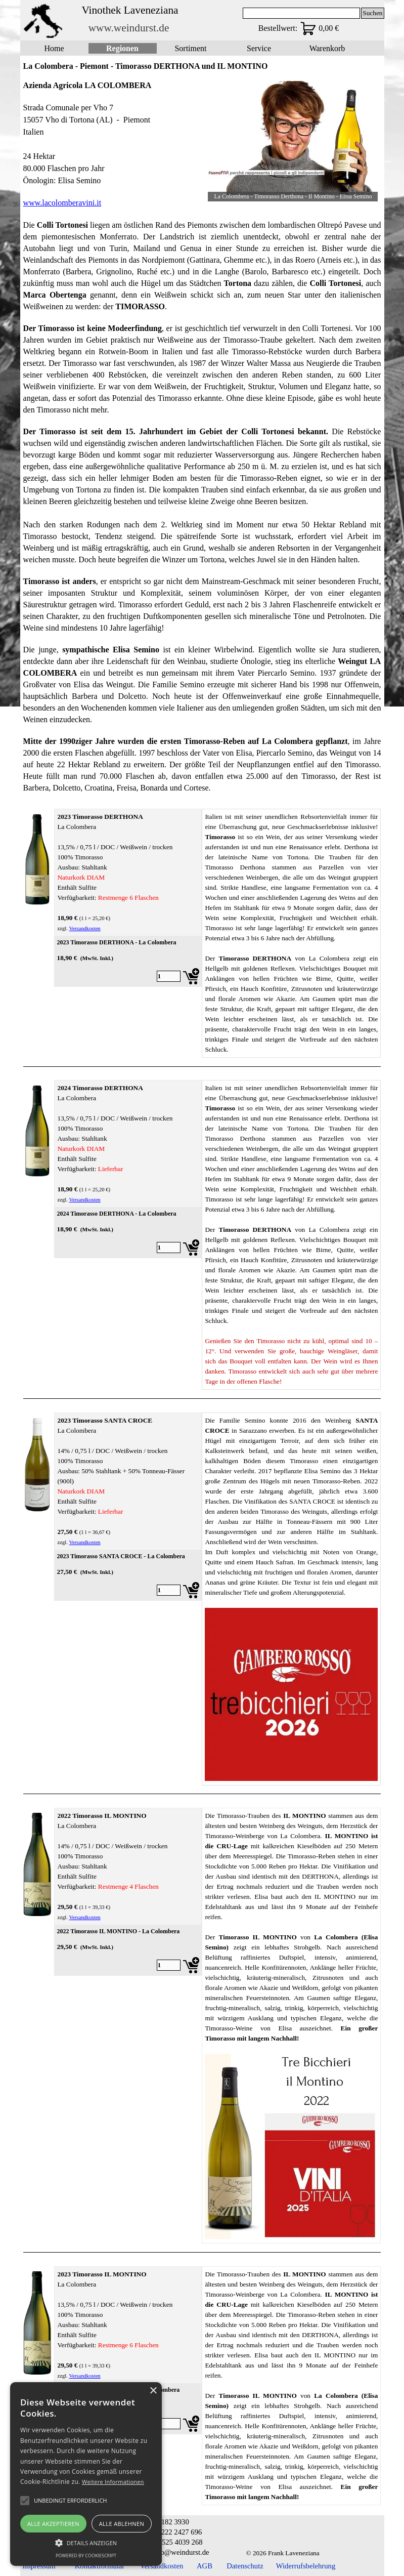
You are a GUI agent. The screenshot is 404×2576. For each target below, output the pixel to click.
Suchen (372, 13)
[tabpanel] (111, 144)
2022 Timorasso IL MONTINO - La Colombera (118, 1931)
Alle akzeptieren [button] (53, 2523)
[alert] (86, 2474)
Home (54, 48)
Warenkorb (327, 48)
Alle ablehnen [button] (121, 2523)
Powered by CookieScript (86, 2555)
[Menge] (169, 976)
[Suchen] (302, 13)
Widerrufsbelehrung (305, 2566)
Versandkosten (85, 928)
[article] (128, 961)
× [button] (153, 2391)
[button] (86, 2542)
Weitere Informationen (113, 2481)
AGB (204, 2566)
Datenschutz (245, 2566)
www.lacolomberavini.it (62, 202)
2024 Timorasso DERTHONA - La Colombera (116, 1213)
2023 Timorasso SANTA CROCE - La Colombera (121, 1556)
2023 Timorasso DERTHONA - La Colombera (116, 942)
